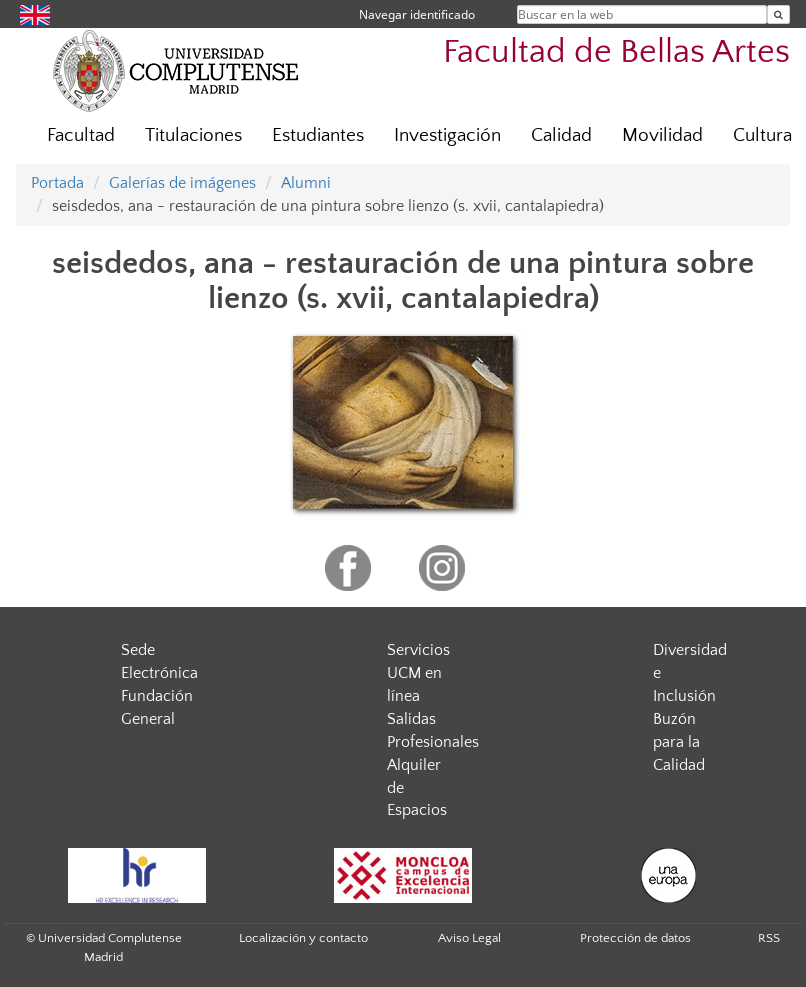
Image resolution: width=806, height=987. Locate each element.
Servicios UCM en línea (418, 673)
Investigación (447, 135)
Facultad (81, 135)
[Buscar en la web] (778, 14)
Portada (57, 183)
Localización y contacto (303, 938)
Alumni (306, 183)
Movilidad (662, 135)
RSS (769, 938)
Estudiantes (318, 135)
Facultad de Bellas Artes (616, 52)
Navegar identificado (417, 14)
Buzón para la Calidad (679, 742)
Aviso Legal (469, 938)
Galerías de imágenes (182, 183)
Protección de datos (635, 938)
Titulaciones (193, 135)
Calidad (561, 135)
